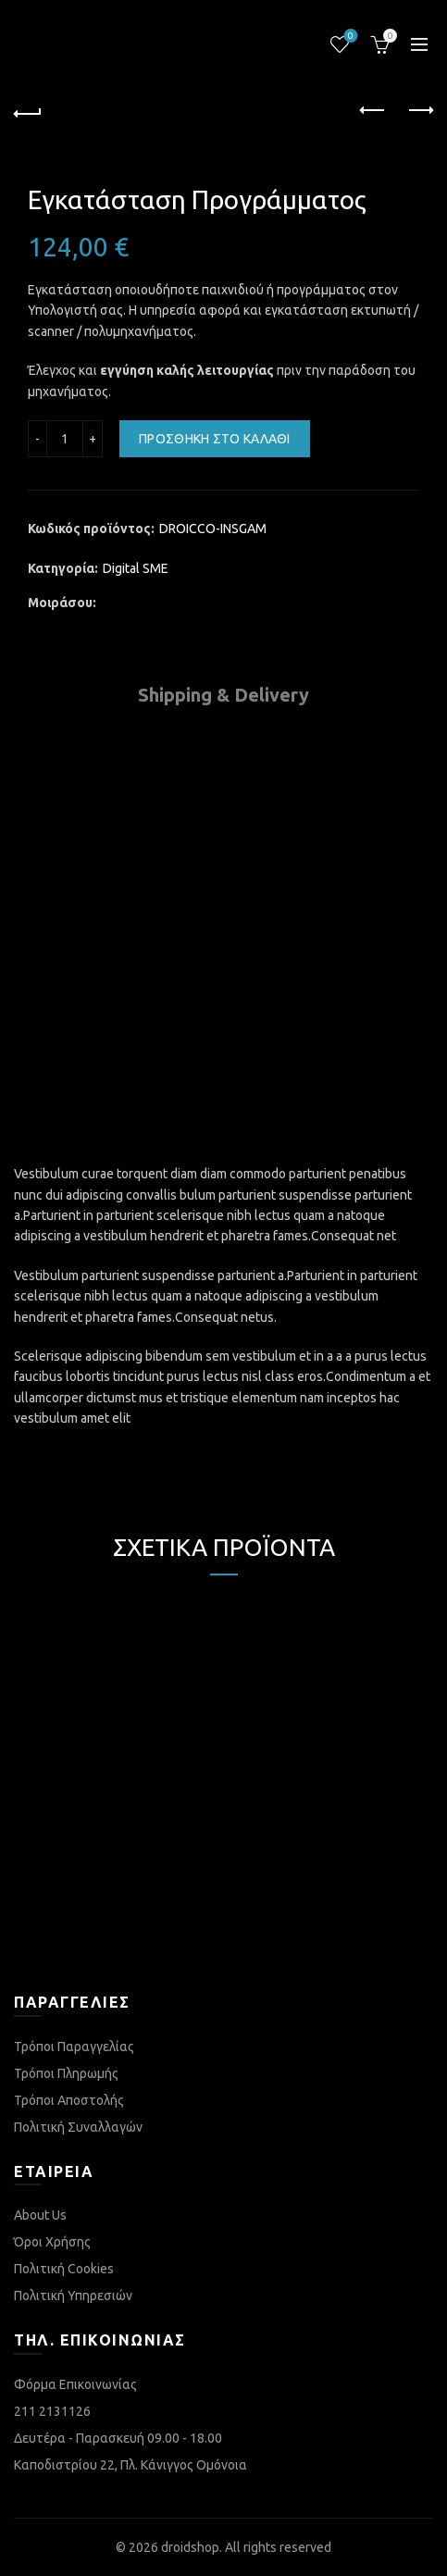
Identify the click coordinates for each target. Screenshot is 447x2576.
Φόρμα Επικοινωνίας (75, 2384)
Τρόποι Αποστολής (69, 2100)
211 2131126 (52, 2411)
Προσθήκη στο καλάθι (215, 438)
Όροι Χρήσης (52, 2241)
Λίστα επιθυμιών (349, 37)
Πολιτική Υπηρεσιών (73, 2295)
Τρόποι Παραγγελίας (74, 2046)
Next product (419, 110)
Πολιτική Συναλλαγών (78, 2127)
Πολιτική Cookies (64, 2268)
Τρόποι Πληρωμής (66, 2073)
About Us (40, 2215)
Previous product (373, 110)
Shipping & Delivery (223, 694)
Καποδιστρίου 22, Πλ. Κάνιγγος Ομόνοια (130, 2465)
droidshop (190, 2547)
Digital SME (135, 568)
